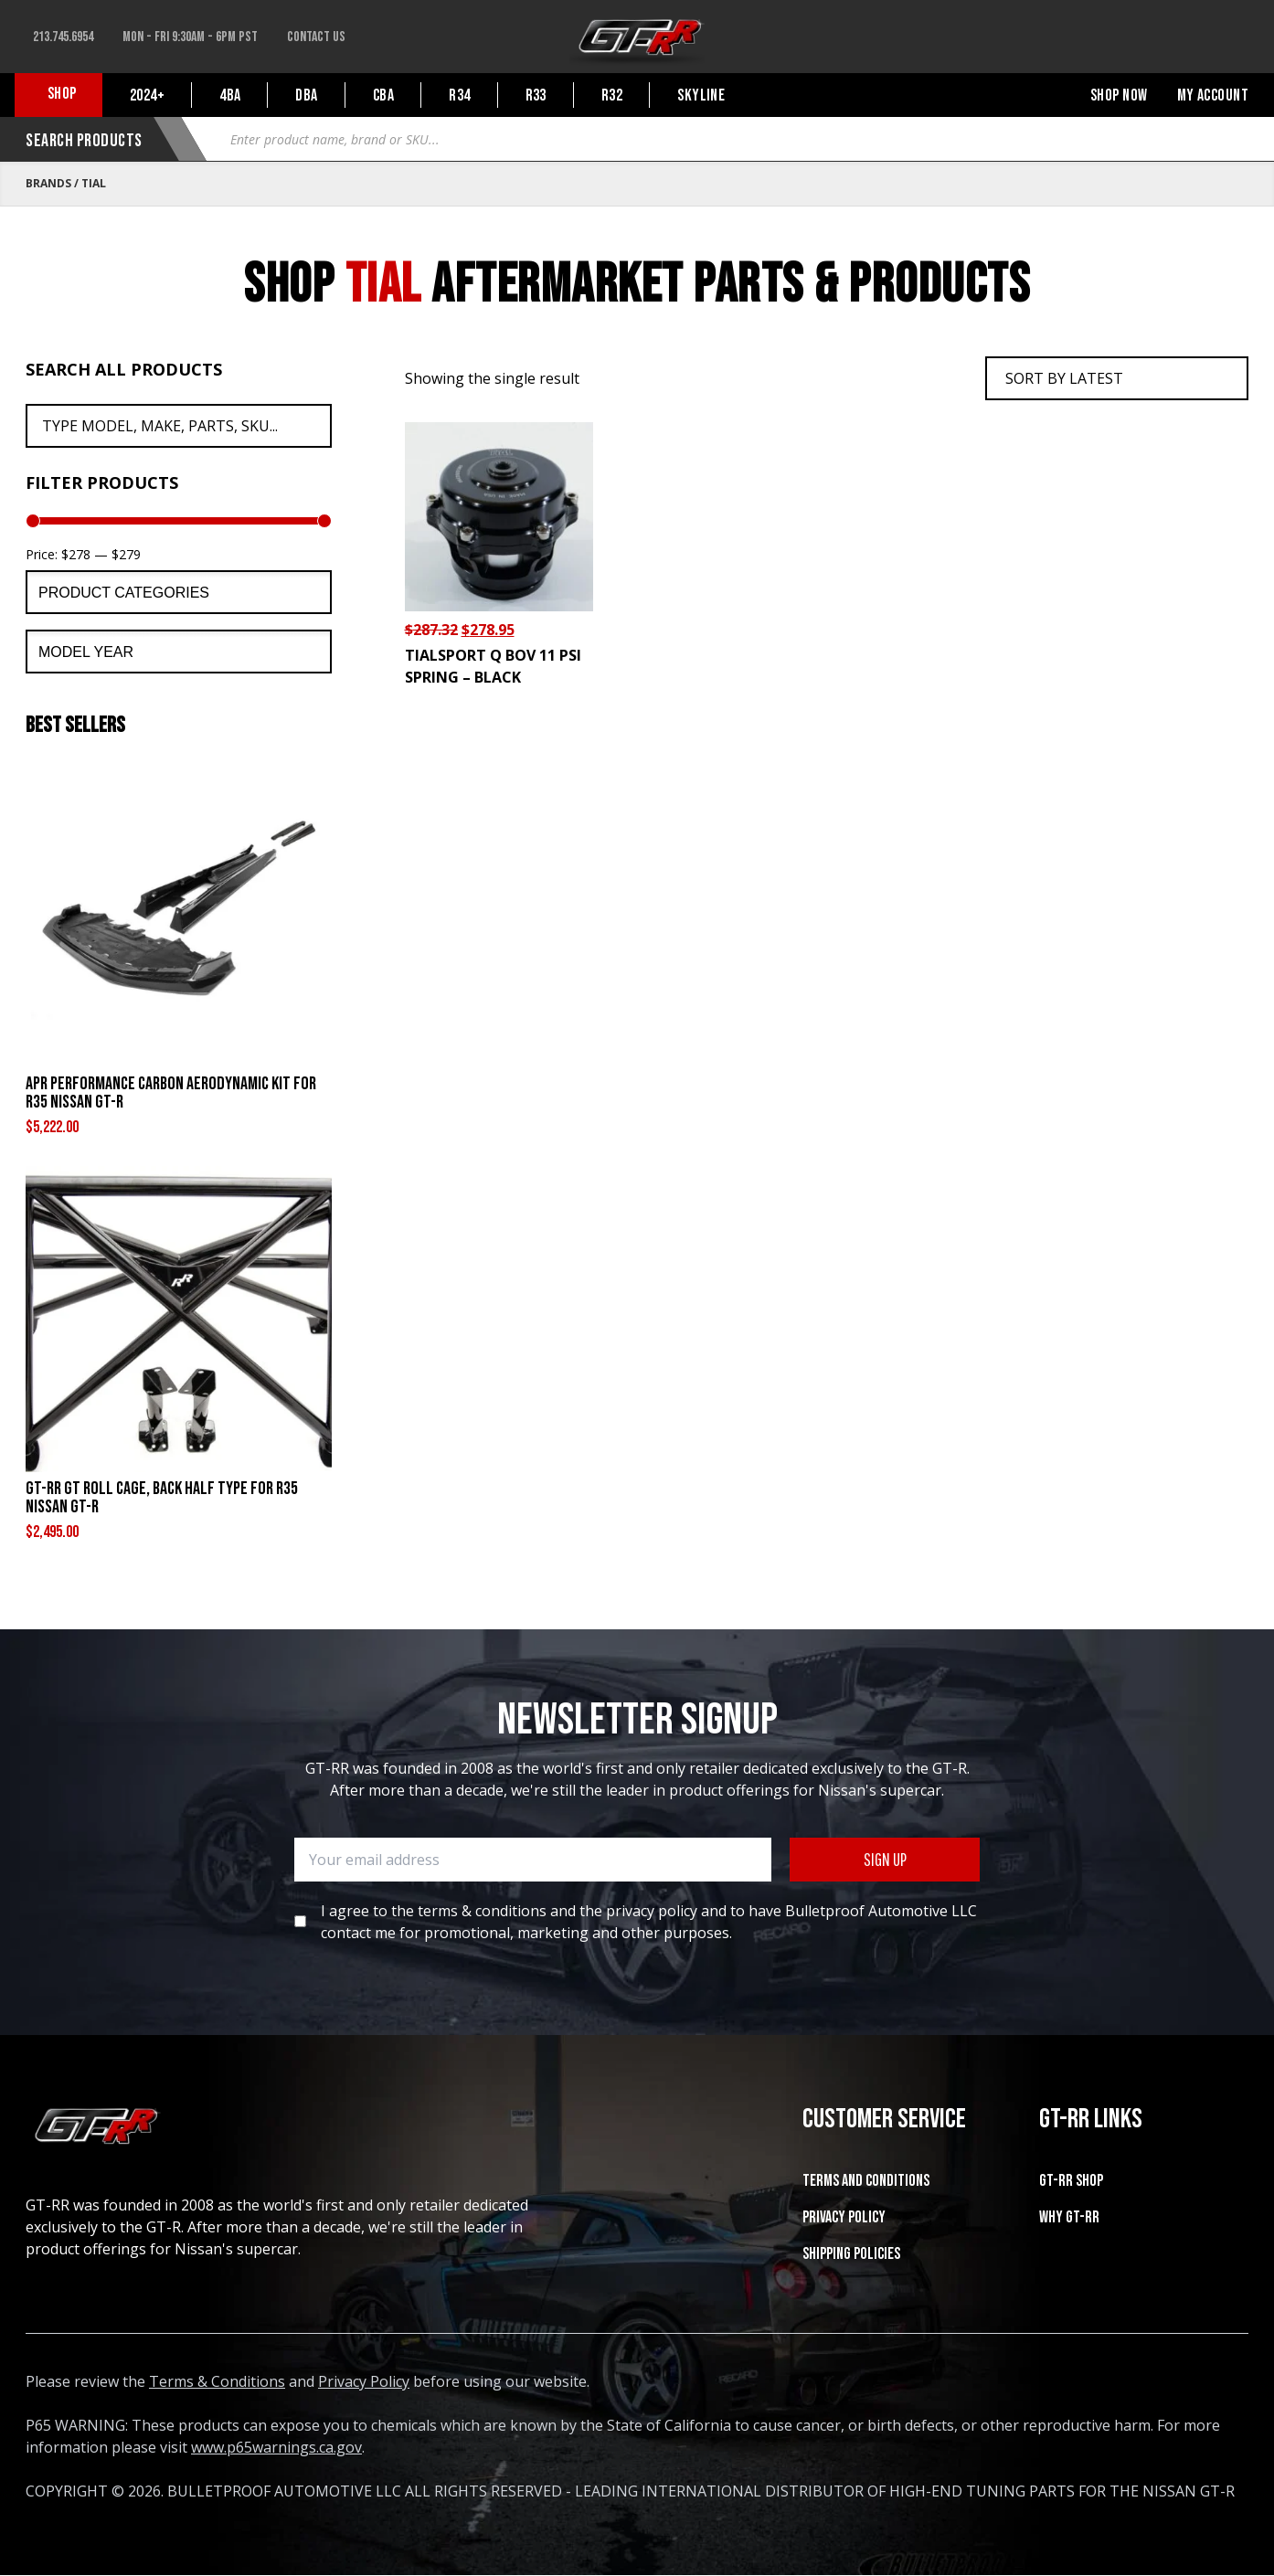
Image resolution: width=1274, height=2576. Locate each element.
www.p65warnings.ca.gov (276, 2447)
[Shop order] (1116, 378)
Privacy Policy (844, 2217)
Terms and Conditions (865, 2180)
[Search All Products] (179, 426)
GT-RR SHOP (1071, 2180)
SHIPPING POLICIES (851, 2253)
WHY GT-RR (1069, 2217)
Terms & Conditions (217, 2381)
